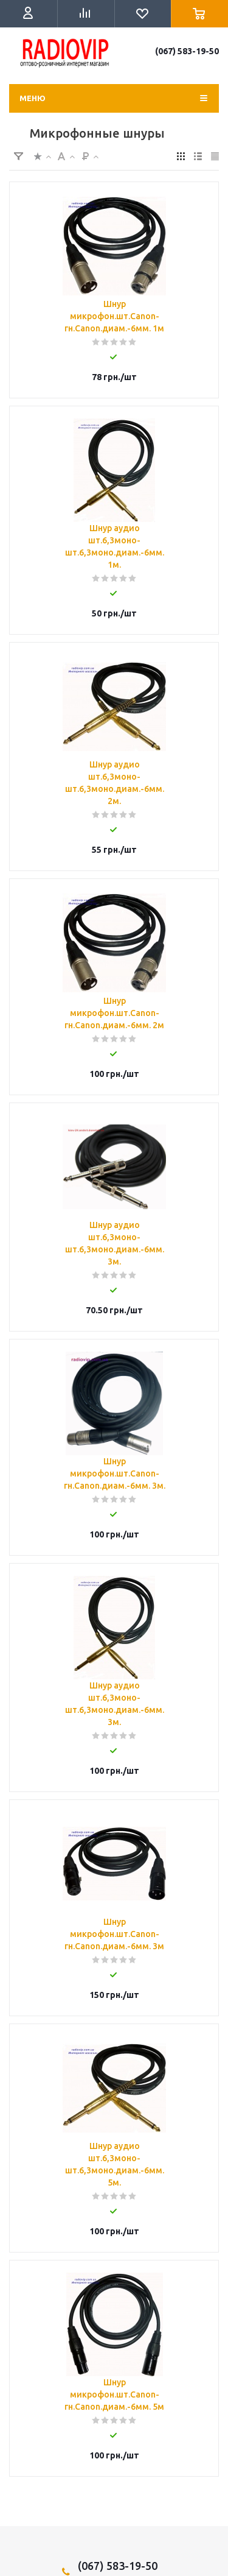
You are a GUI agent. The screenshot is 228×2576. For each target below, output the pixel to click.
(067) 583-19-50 (187, 51)
